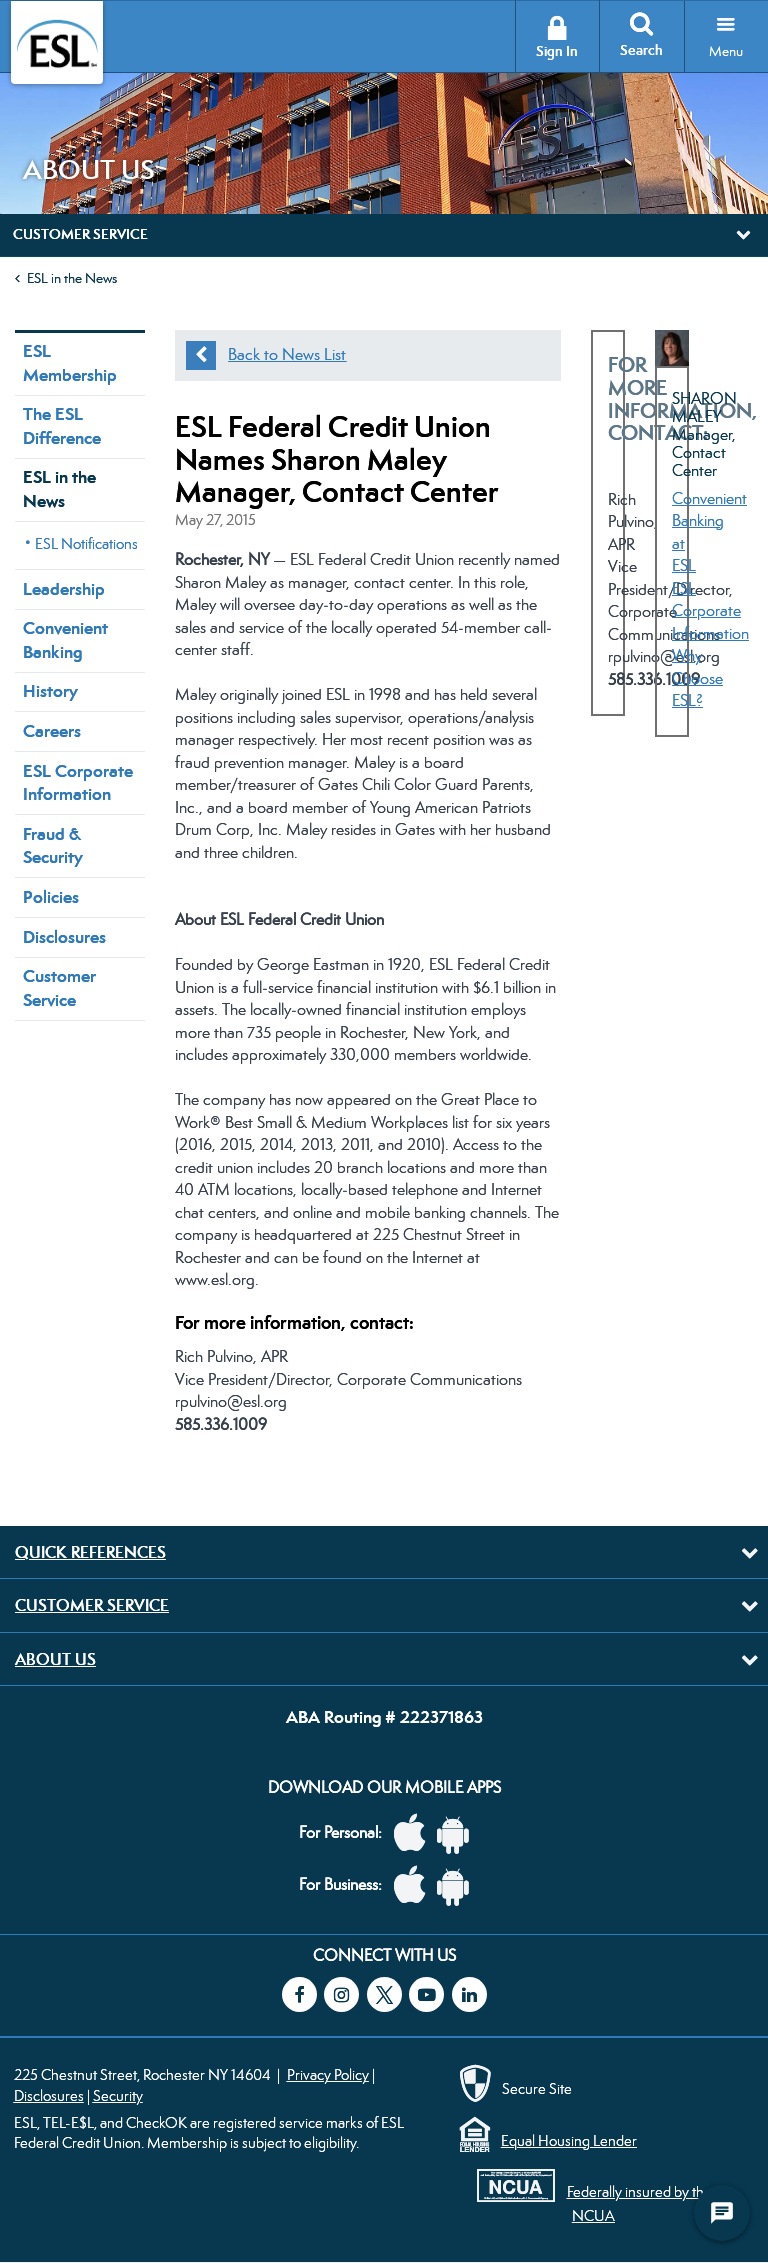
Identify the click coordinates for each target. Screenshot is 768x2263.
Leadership (64, 589)
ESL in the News (72, 278)
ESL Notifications (86, 543)
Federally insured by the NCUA (639, 2203)
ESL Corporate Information (78, 782)
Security (118, 2095)
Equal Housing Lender (569, 2140)
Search (641, 50)
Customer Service (59, 987)
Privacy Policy (328, 2074)
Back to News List (287, 354)
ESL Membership (70, 362)
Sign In (557, 51)
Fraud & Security (53, 845)
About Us (55, 1659)
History (50, 691)
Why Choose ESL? (697, 678)
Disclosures (64, 937)
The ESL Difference (62, 425)
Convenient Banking (65, 639)
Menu (726, 51)
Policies (51, 897)
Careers (52, 731)
